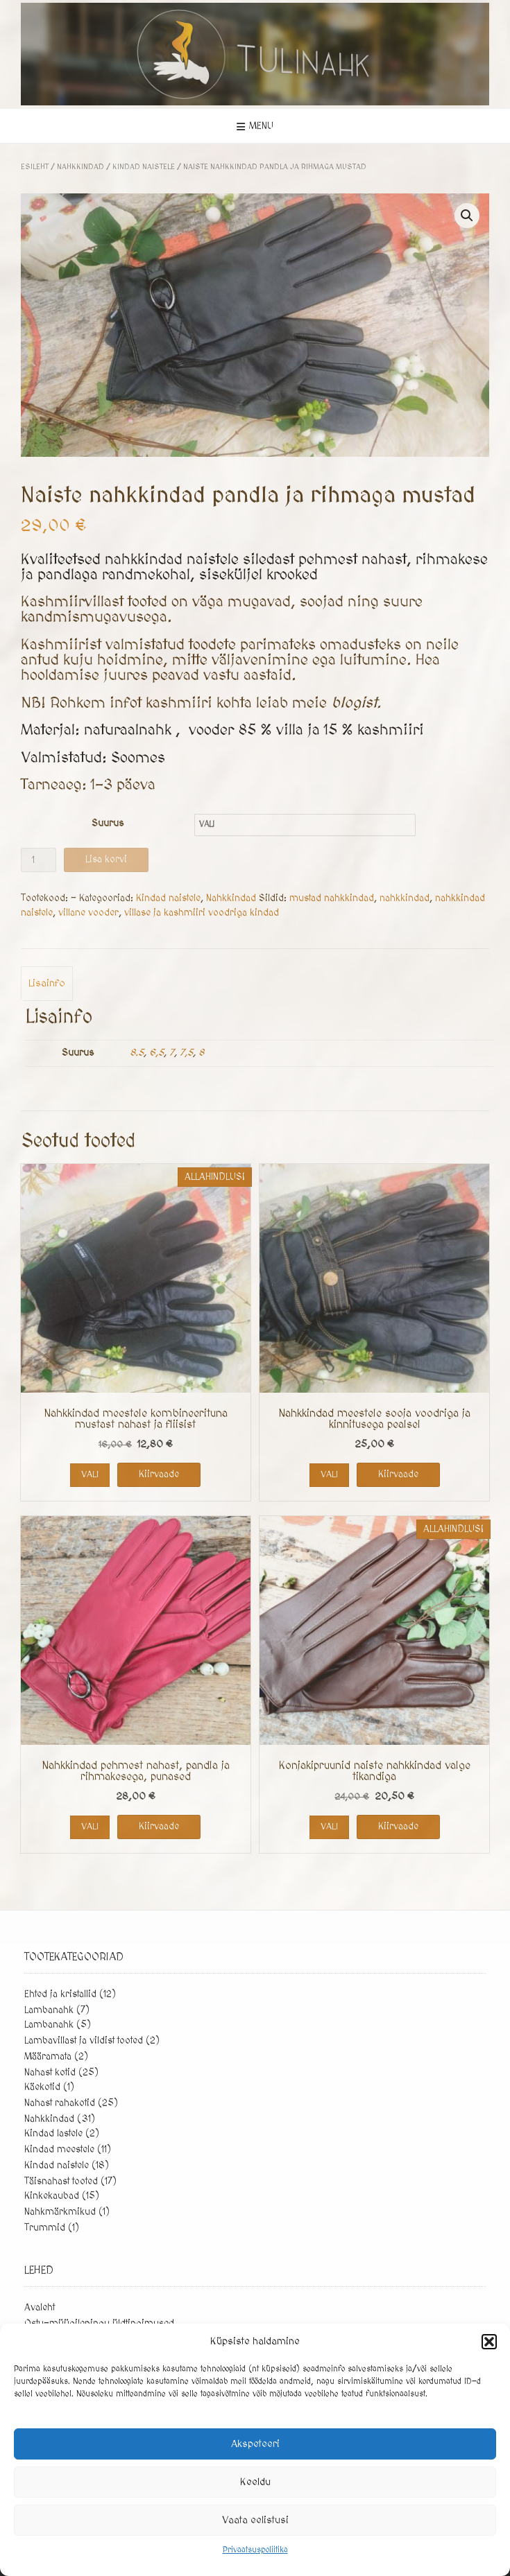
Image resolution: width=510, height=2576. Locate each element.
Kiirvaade (159, 1474)
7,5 (186, 1053)
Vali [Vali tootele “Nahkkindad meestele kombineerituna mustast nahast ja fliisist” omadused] (90, 1474)
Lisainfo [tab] (46, 983)
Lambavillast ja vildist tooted (83, 2040)
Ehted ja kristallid (60, 1994)
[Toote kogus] (38, 860)
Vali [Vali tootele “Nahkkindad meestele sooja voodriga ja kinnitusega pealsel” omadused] (329, 1474)
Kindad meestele (59, 2149)
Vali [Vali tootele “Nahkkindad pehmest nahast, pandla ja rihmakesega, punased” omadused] (90, 1826)
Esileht (35, 166)
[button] (489, 2342)
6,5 (156, 1053)
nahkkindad (405, 898)
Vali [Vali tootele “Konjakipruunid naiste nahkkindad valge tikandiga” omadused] (329, 1826)
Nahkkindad (80, 166)
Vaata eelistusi (255, 2520)
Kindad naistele (143, 166)
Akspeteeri (255, 2444)
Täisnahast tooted (61, 2181)
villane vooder (88, 913)
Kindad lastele (53, 2133)
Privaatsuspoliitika (255, 2550)
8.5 (137, 1053)
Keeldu (255, 2482)
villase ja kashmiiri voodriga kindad (201, 913)
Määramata (47, 2056)
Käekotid (42, 2087)
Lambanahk (49, 2010)
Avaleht (39, 2307)
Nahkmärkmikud (60, 2212)
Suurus (108, 823)
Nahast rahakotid (59, 2103)
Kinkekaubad (51, 2196)
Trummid (44, 2228)
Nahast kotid (50, 2072)
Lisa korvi (106, 859)
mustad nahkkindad (331, 898)
